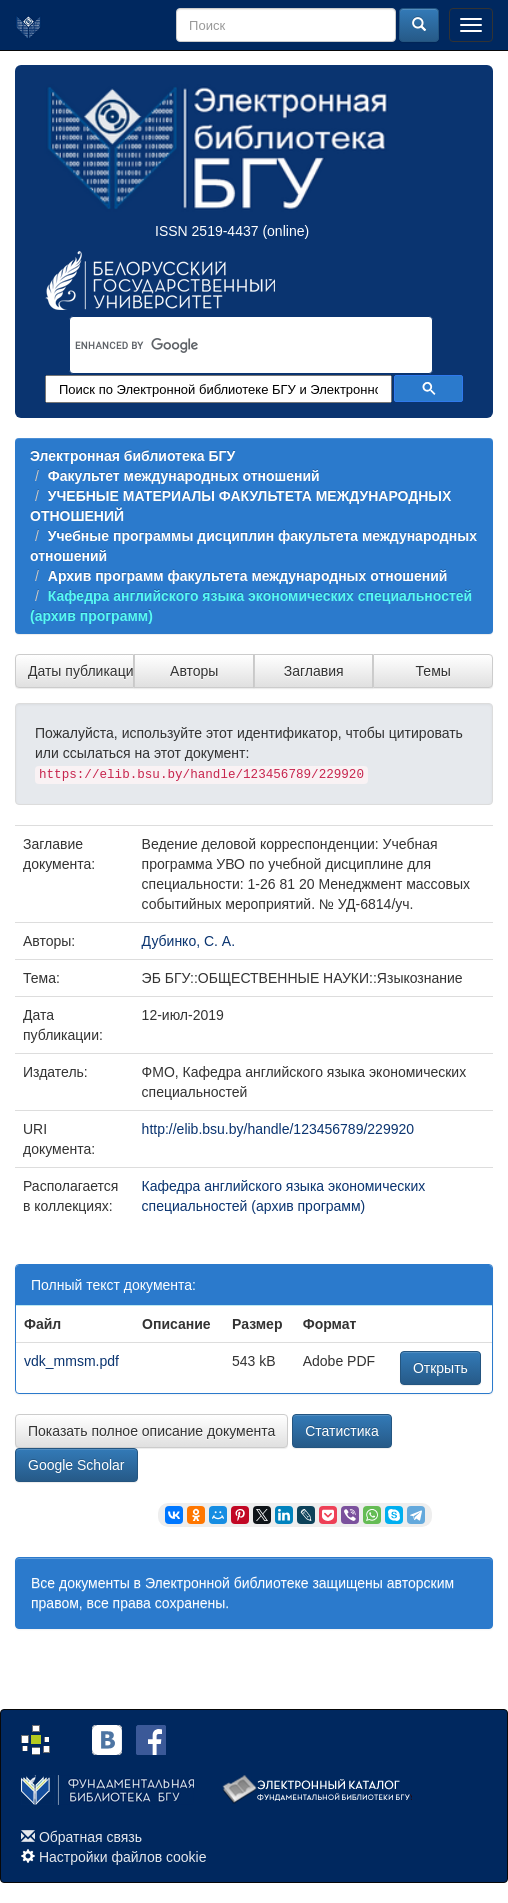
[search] (225, 345)
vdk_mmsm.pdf (71, 1361)
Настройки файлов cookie (123, 1857)
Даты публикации (81, 671)
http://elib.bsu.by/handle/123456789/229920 (278, 1129)
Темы (433, 671)
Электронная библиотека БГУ (132, 456)
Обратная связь (90, 1837)
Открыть (440, 1368)
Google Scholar (76, 1465)
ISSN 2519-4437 (207, 231)
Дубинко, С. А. (188, 941)
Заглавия (314, 671)
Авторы (194, 671)
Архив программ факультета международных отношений (248, 576)
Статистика (342, 1431)
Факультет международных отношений (184, 476)
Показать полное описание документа (151, 1431)
